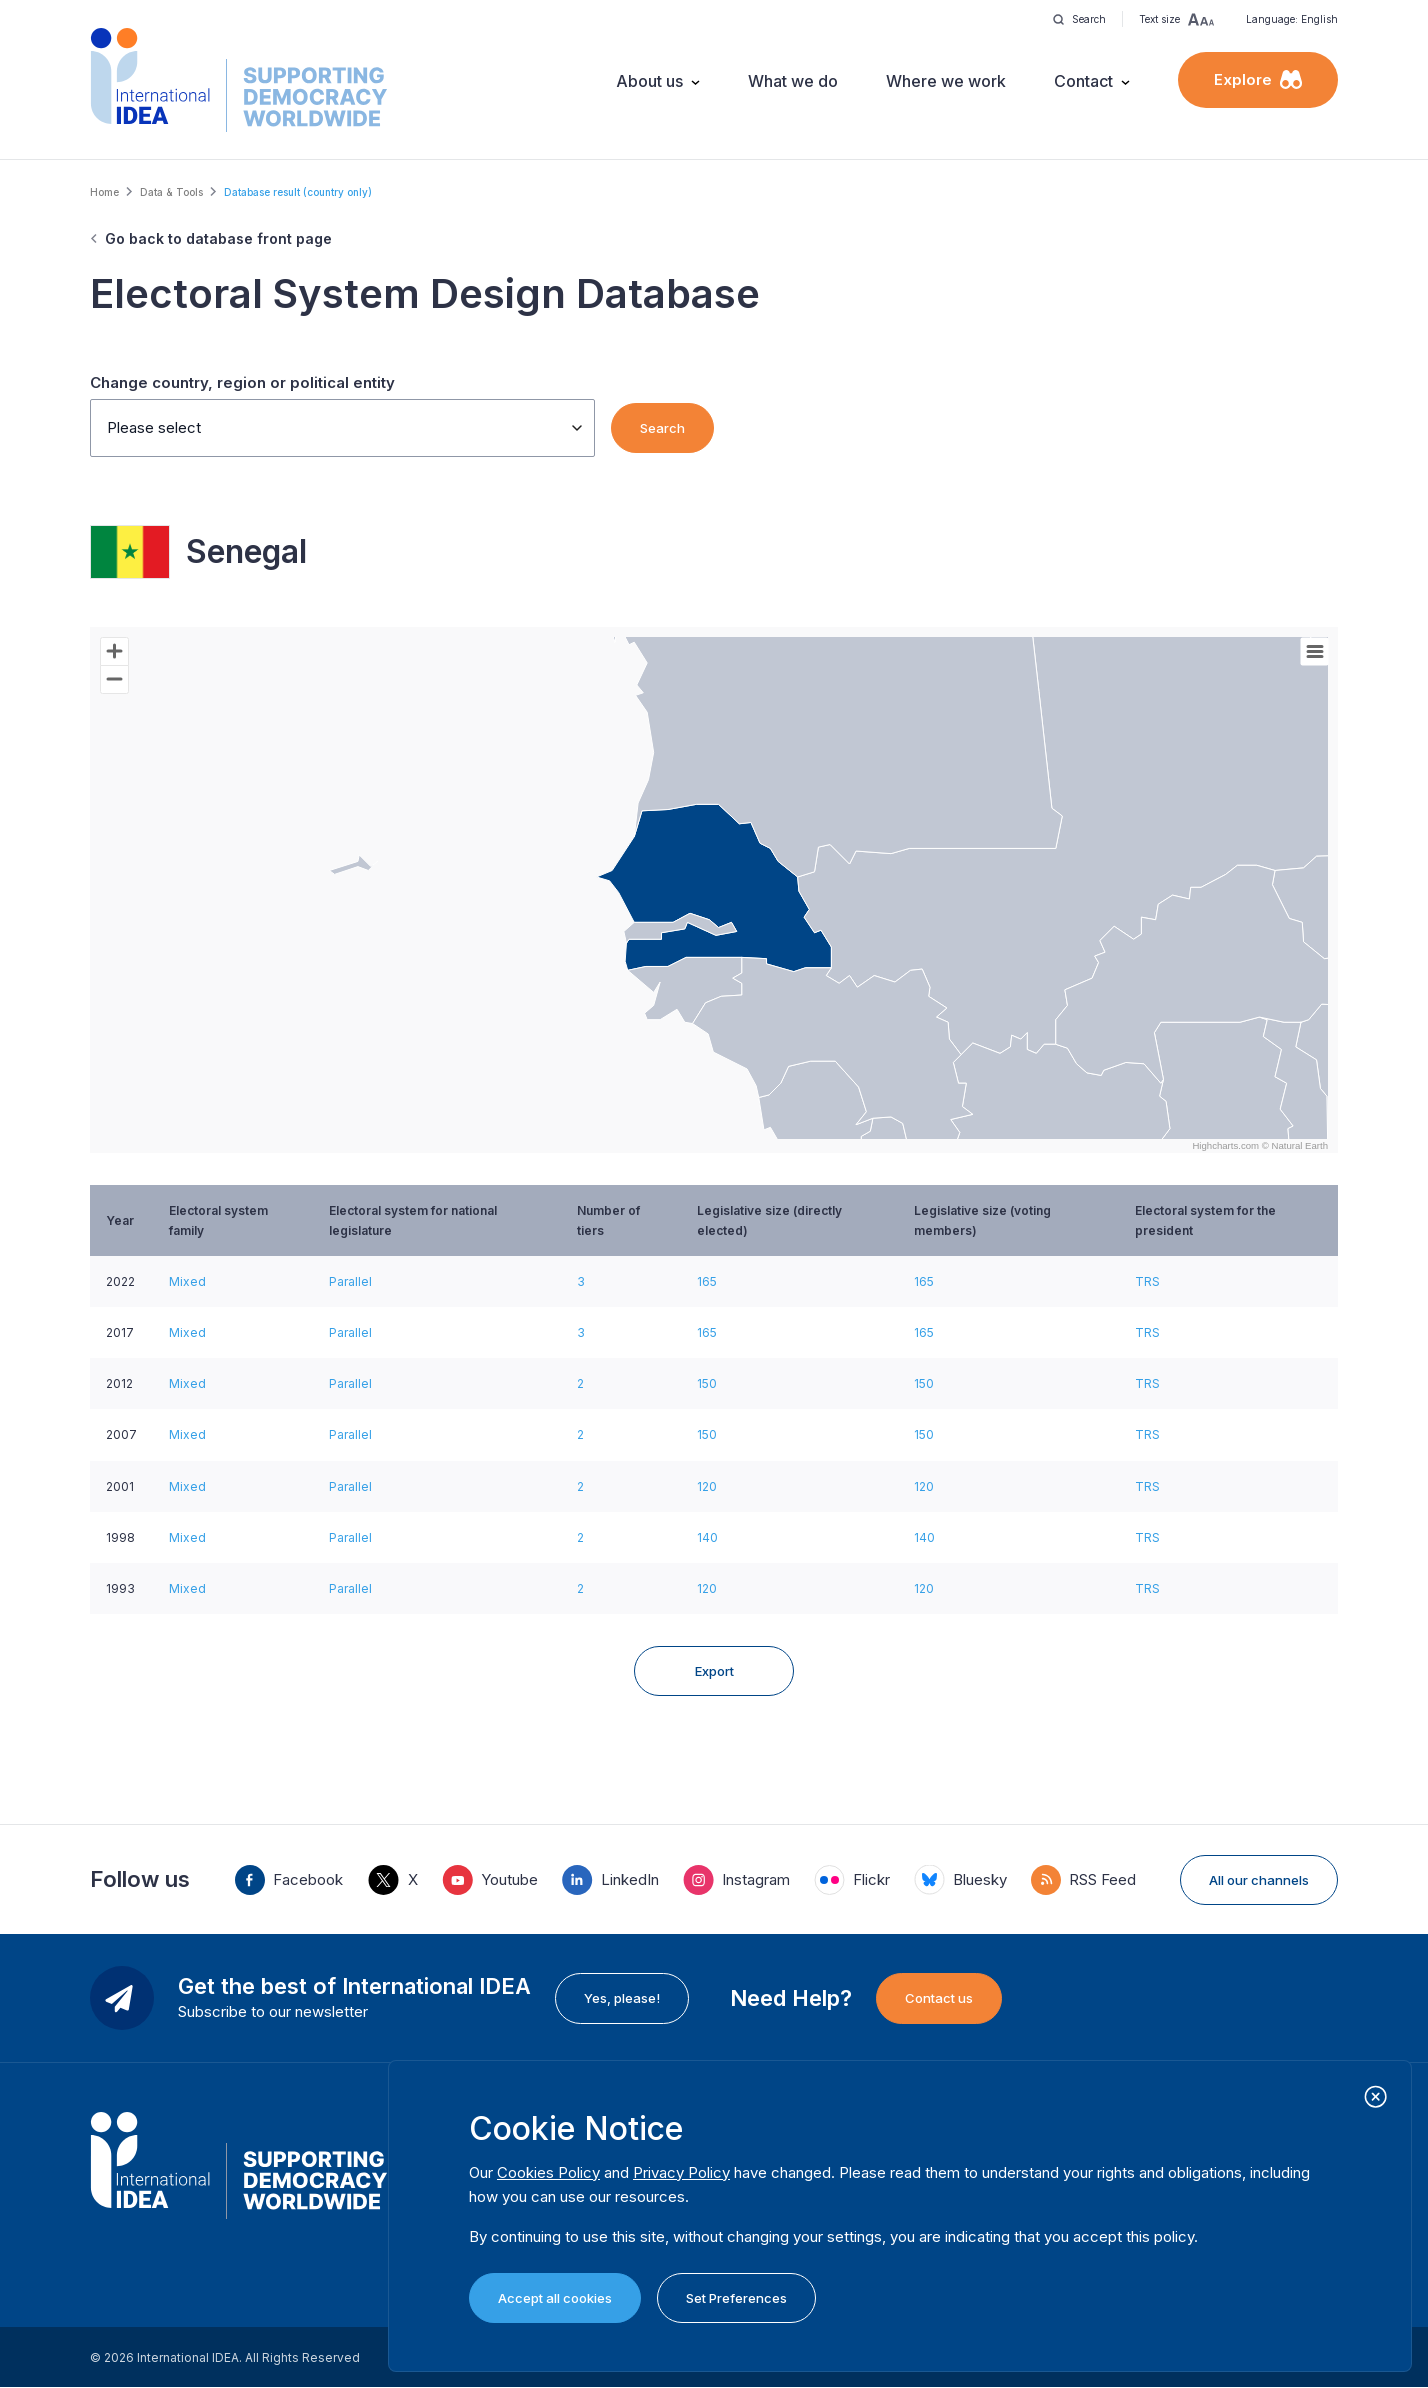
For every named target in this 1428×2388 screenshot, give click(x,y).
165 (707, 1281)
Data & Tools (171, 192)
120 (707, 1486)
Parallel (350, 1281)
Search (662, 428)
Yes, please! (622, 1998)
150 (707, 1383)
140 (707, 1537)
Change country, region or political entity (242, 382)
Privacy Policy (681, 2172)
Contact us (939, 1998)
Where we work (946, 81)
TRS (1147, 1281)
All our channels (1259, 1880)
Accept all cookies (555, 2298)
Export (714, 1671)
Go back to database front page (218, 238)
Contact (1083, 81)
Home (104, 192)
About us (649, 81)
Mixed (187, 1281)
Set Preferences (736, 2298)
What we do (793, 81)
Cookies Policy (548, 2172)
